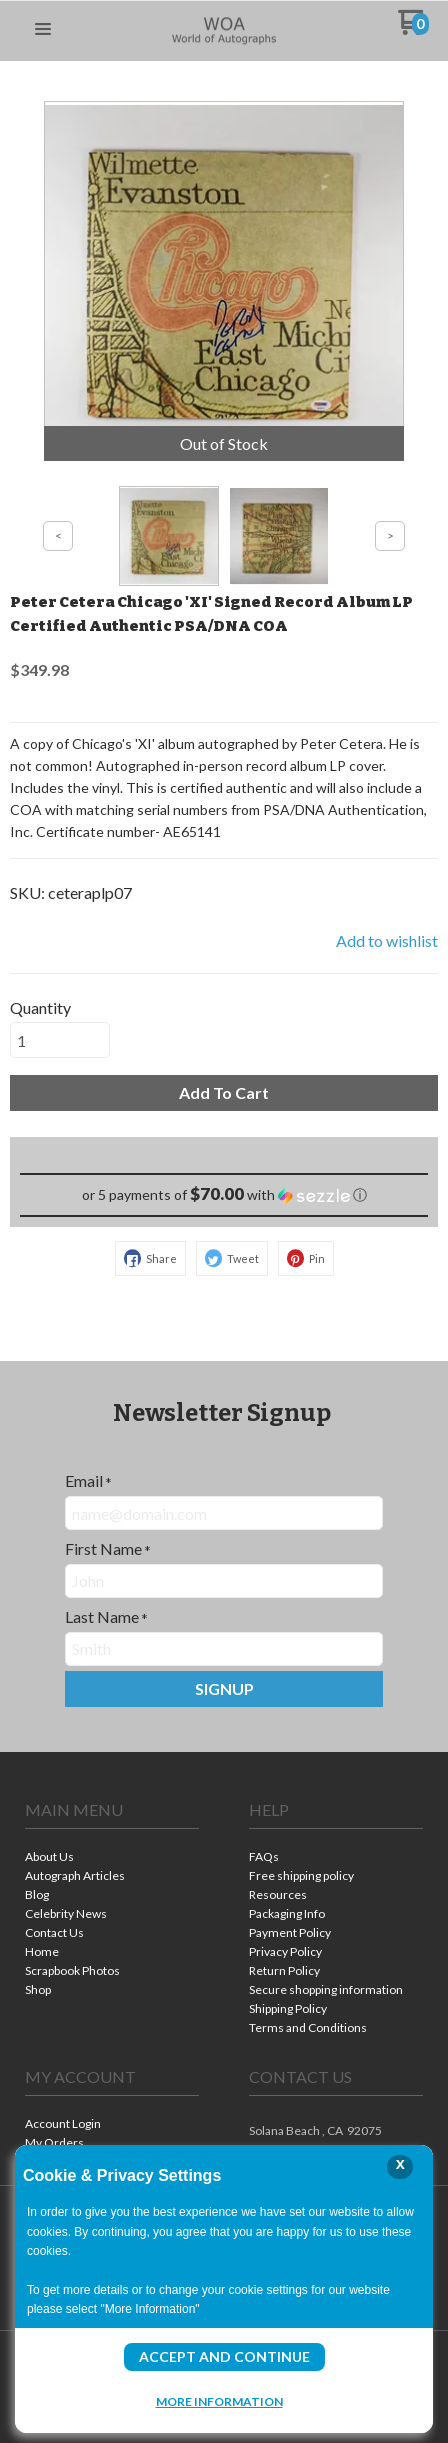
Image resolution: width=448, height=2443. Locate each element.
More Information (219, 2401)
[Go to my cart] (413, 29)
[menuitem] (112, 1858)
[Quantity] (60, 1040)
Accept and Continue (224, 2356)
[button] (43, 30)
